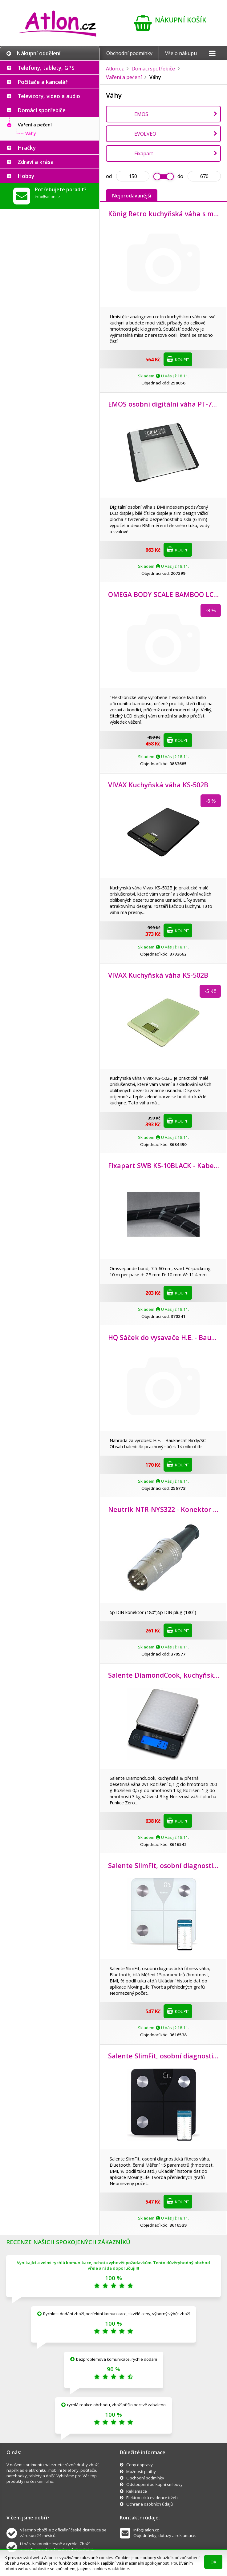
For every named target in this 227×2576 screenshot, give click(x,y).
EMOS (141, 114)
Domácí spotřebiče (42, 110)
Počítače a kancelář (42, 81)
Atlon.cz (115, 68)
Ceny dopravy (139, 2464)
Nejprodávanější (131, 195)
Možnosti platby (141, 2471)
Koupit (178, 359)
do (180, 176)
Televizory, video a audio (49, 96)
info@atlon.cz (47, 196)
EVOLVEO (145, 133)
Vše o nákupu (181, 53)
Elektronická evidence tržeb (152, 2497)
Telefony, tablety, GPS (46, 67)
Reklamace (136, 2491)
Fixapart (143, 153)
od (109, 176)
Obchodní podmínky (129, 53)
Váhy (30, 133)
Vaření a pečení (35, 124)
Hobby (26, 176)
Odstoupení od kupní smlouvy (154, 2484)
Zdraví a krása (36, 161)
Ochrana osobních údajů (149, 2504)
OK (213, 2562)
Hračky (27, 147)
